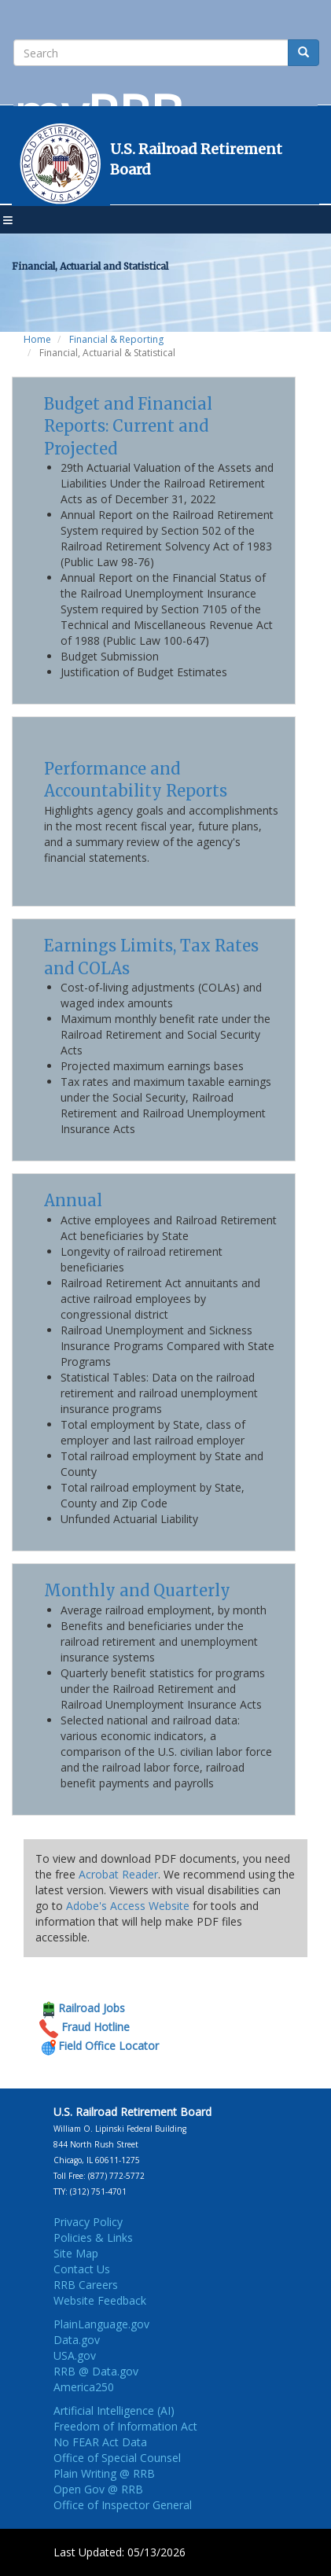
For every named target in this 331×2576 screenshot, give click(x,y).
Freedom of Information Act (125, 2426)
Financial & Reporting (116, 339)
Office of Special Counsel (117, 2457)
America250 (83, 2386)
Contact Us (81, 2268)
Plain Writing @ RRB (104, 2473)
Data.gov (76, 2339)
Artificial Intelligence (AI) (114, 2410)
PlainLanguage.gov (101, 2324)
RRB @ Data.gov (95, 2371)
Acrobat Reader (118, 1874)
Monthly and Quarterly (137, 1590)
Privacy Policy (88, 2221)
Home (37, 339)
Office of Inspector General (122, 2504)
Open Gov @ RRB (98, 2489)
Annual (73, 1200)
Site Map (75, 2253)
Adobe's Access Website (127, 1905)
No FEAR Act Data (100, 2441)
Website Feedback (99, 2300)
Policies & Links (93, 2237)
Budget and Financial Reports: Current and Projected (128, 426)
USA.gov (74, 2355)
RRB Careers (85, 2284)
